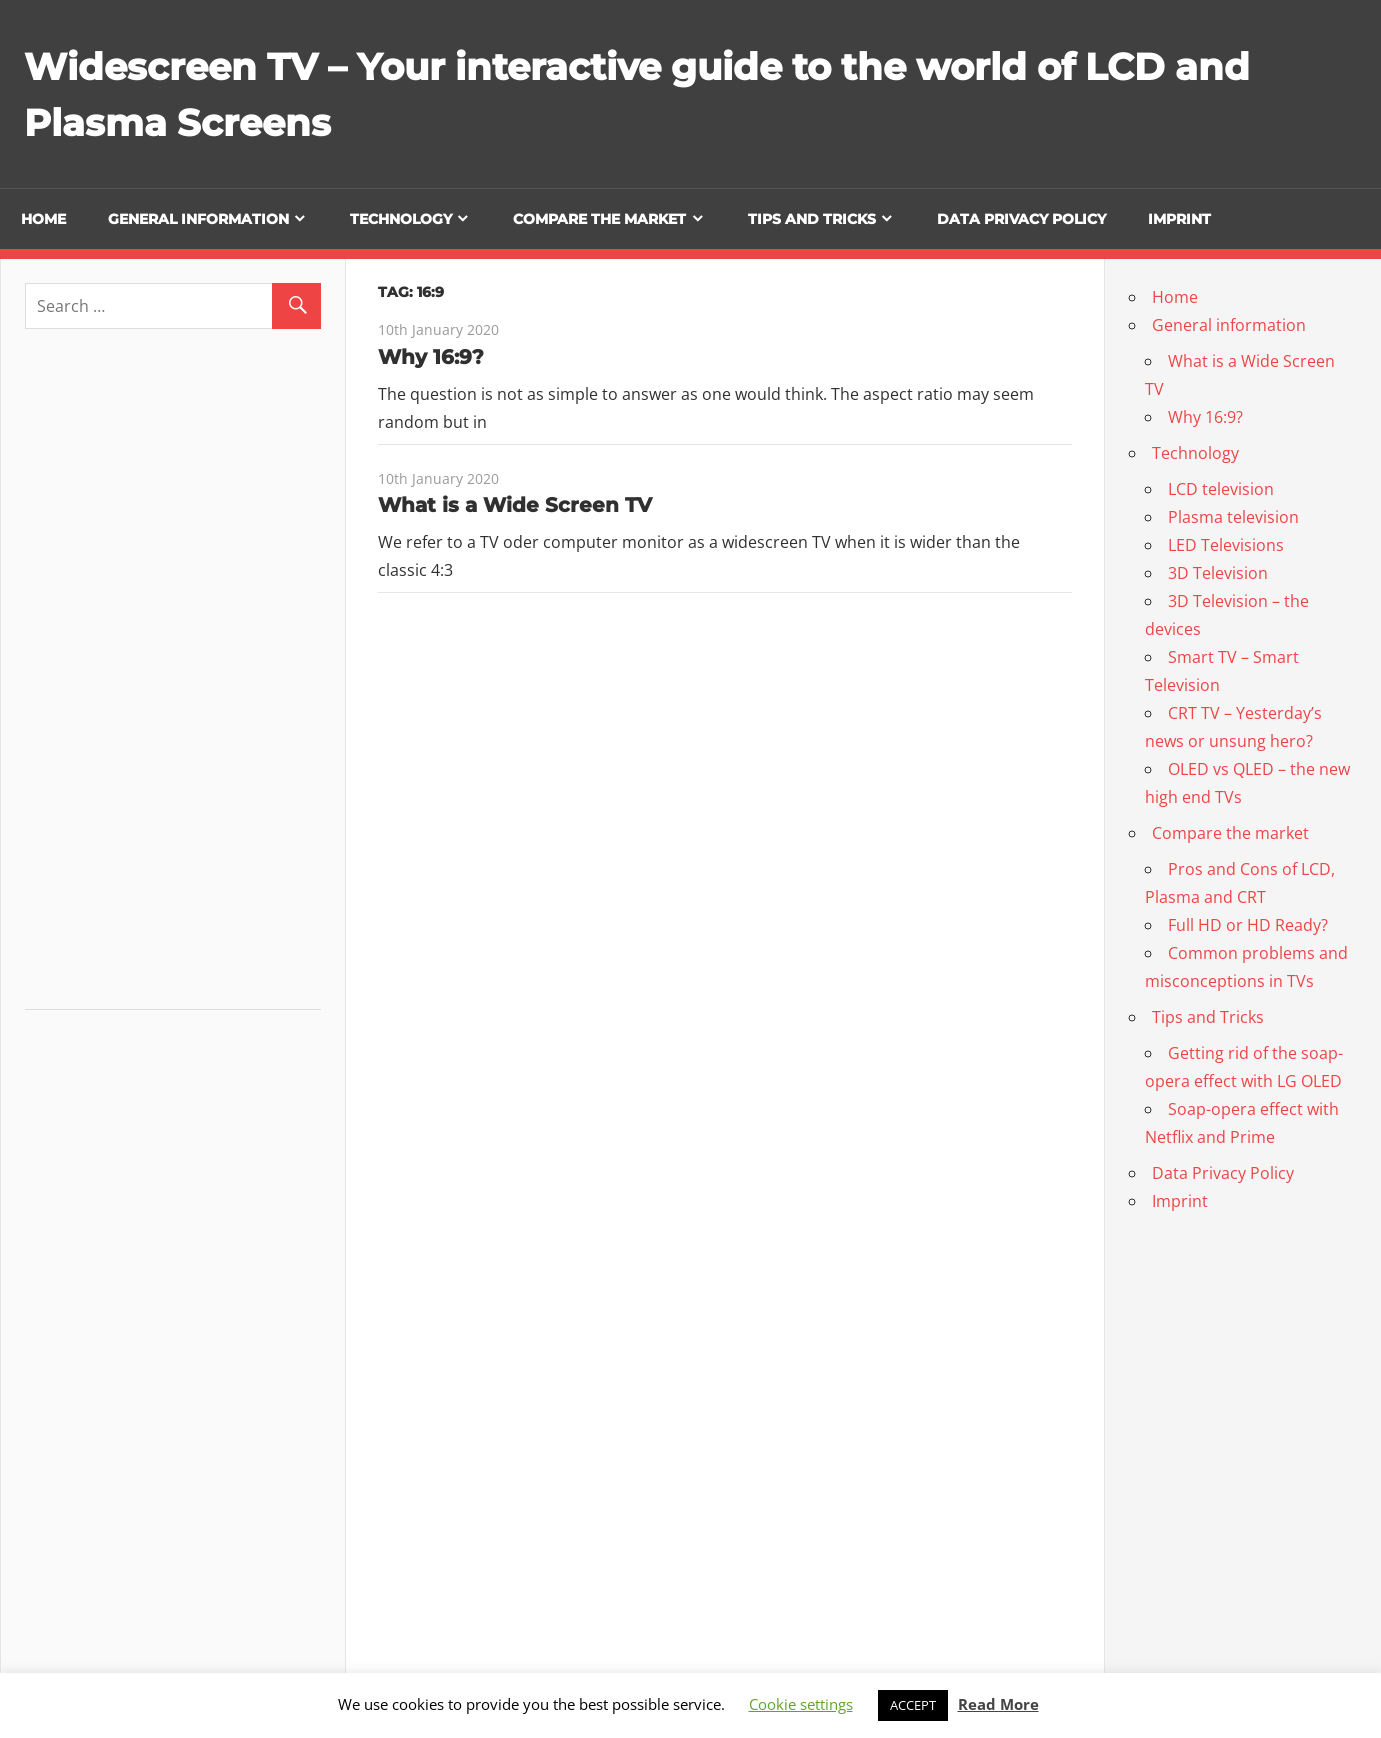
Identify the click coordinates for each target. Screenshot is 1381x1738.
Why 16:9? (431, 357)
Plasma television (1233, 517)
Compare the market (599, 219)
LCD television (1221, 489)
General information (198, 219)
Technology (401, 219)
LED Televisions (1226, 545)
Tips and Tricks (812, 219)
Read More (998, 1704)
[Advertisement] (175, 677)
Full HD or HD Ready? (1248, 925)
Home (43, 219)
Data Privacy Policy (1021, 219)
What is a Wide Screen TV (515, 505)
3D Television (1218, 573)
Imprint (1179, 219)
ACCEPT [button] (913, 1705)
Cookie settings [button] (801, 1704)
